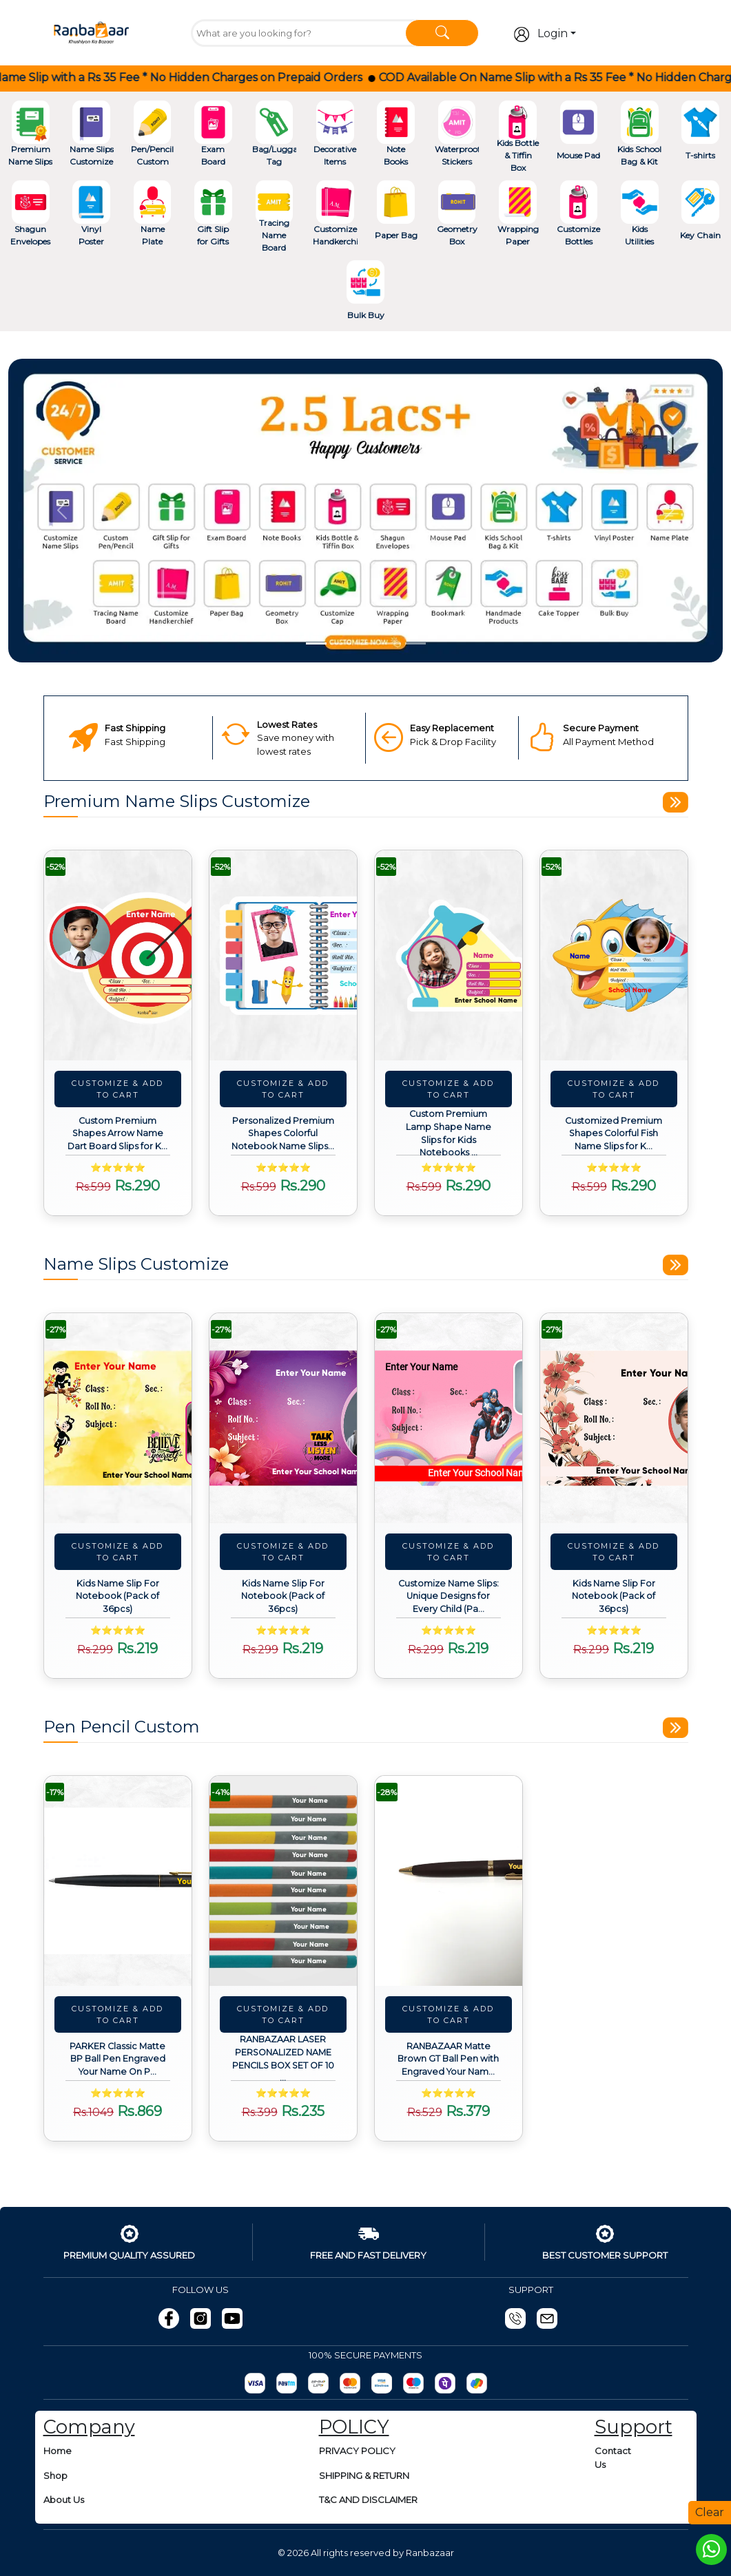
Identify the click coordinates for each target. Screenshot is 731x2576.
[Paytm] (286, 2383)
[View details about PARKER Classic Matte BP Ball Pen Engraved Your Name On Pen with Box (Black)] (118, 1881)
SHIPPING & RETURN (364, 2475)
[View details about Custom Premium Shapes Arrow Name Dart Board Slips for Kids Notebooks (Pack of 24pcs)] (118, 955)
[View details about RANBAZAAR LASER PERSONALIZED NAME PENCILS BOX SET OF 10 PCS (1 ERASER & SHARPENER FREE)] (283, 1881)
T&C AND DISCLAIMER (368, 2499)
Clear (709, 2512)
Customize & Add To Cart (117, 1089)
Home (57, 2450)
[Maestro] (413, 2383)
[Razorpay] (255, 2383)
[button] (62, 510)
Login (541, 34)
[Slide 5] (415, 643)
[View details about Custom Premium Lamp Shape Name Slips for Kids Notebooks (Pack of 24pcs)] (448, 955)
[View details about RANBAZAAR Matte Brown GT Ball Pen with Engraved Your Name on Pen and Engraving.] (448, 1881)
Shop (55, 2475)
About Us (63, 2499)
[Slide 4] (390, 643)
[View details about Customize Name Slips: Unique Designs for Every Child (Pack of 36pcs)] (448, 1418)
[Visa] (381, 2383)
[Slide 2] (341, 643)
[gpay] (476, 2383)
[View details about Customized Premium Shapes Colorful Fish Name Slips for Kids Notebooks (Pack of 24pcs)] (614, 955)
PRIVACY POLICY (357, 2450)
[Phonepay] (445, 2383)
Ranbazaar (430, 2552)
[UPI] (318, 2383)
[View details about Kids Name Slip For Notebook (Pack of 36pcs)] (118, 1418)
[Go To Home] (91, 31)
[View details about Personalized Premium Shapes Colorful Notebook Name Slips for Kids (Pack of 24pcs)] (283, 955)
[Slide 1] (316, 643)
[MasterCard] (350, 2383)
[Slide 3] (366, 643)
